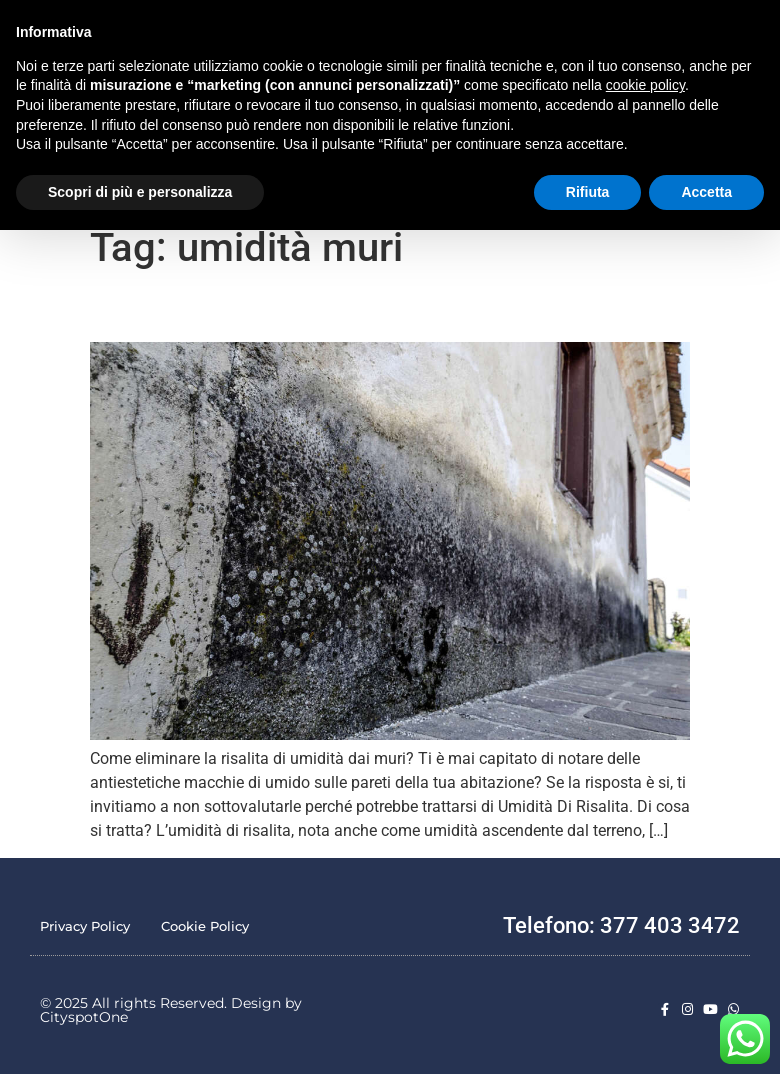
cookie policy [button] (645, 85)
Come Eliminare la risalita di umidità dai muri (258, 312)
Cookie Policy (205, 926)
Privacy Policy (85, 926)
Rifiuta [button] (588, 192)
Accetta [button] (706, 192)
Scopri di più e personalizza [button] (140, 192)
